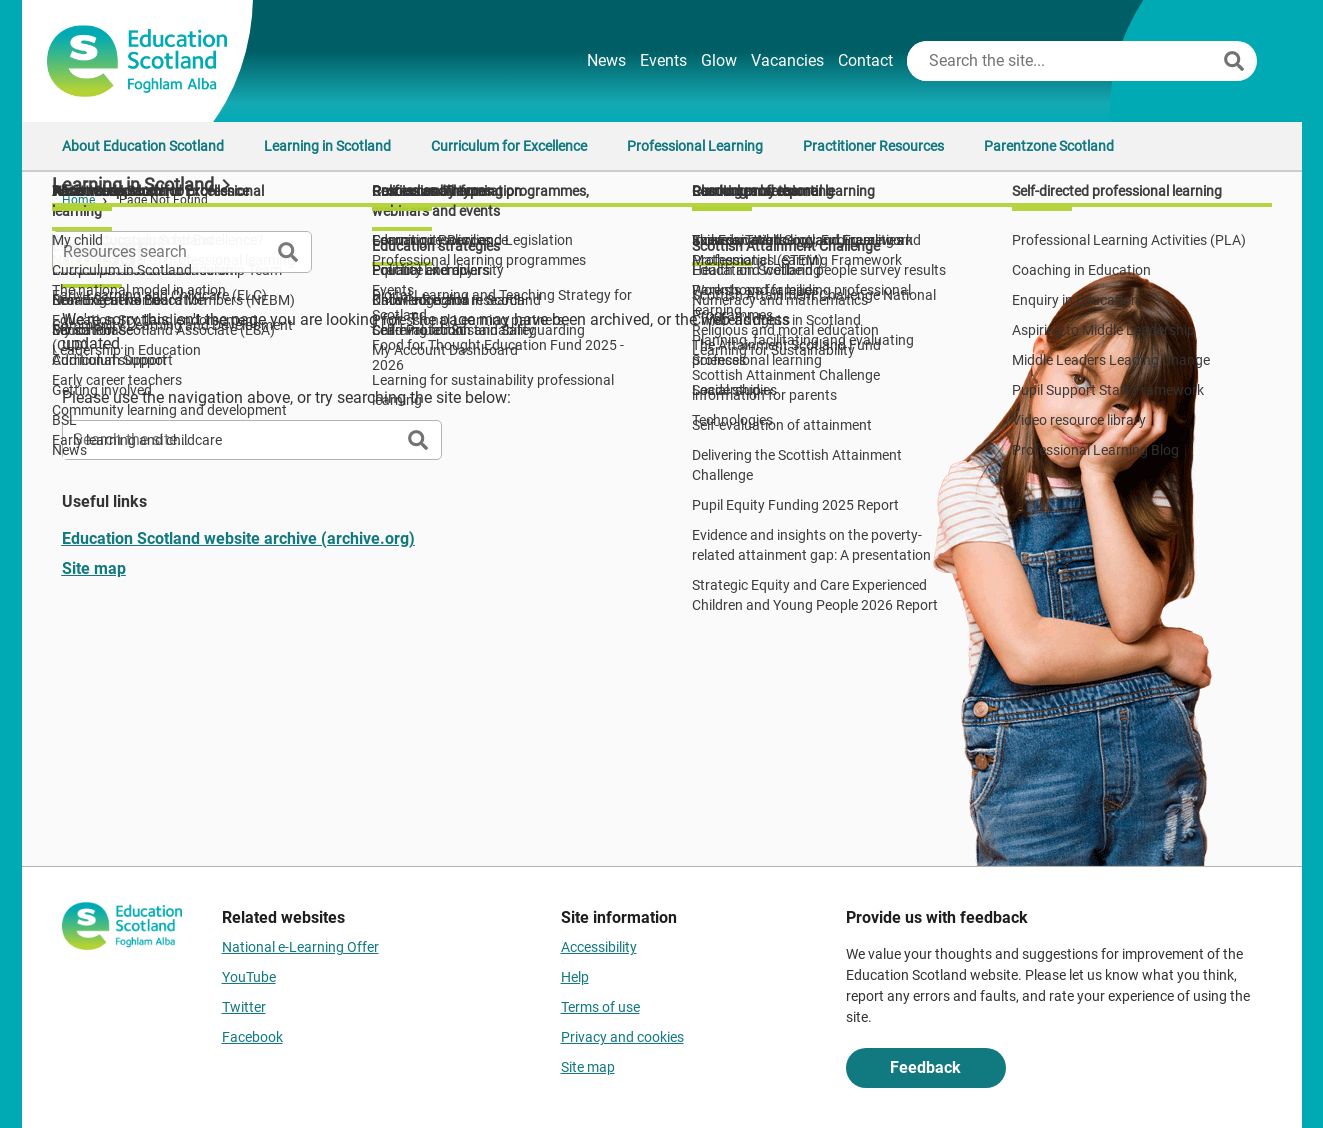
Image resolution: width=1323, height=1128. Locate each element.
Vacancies (787, 60)
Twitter (244, 1007)
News (606, 60)
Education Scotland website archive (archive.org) (238, 538)
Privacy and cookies (622, 1037)
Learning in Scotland (327, 146)
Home (78, 200)
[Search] (1234, 61)
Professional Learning (695, 146)
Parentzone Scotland (1049, 146)
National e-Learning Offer (300, 947)
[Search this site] (1063, 61)
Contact (865, 60)
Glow (719, 60)
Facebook (252, 1037)
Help (575, 977)
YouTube (249, 977)
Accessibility (599, 947)
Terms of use (600, 1007)
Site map (94, 568)
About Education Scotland (143, 146)
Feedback (925, 1067)
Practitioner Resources (873, 146)
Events (663, 60)
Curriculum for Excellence (509, 146)
